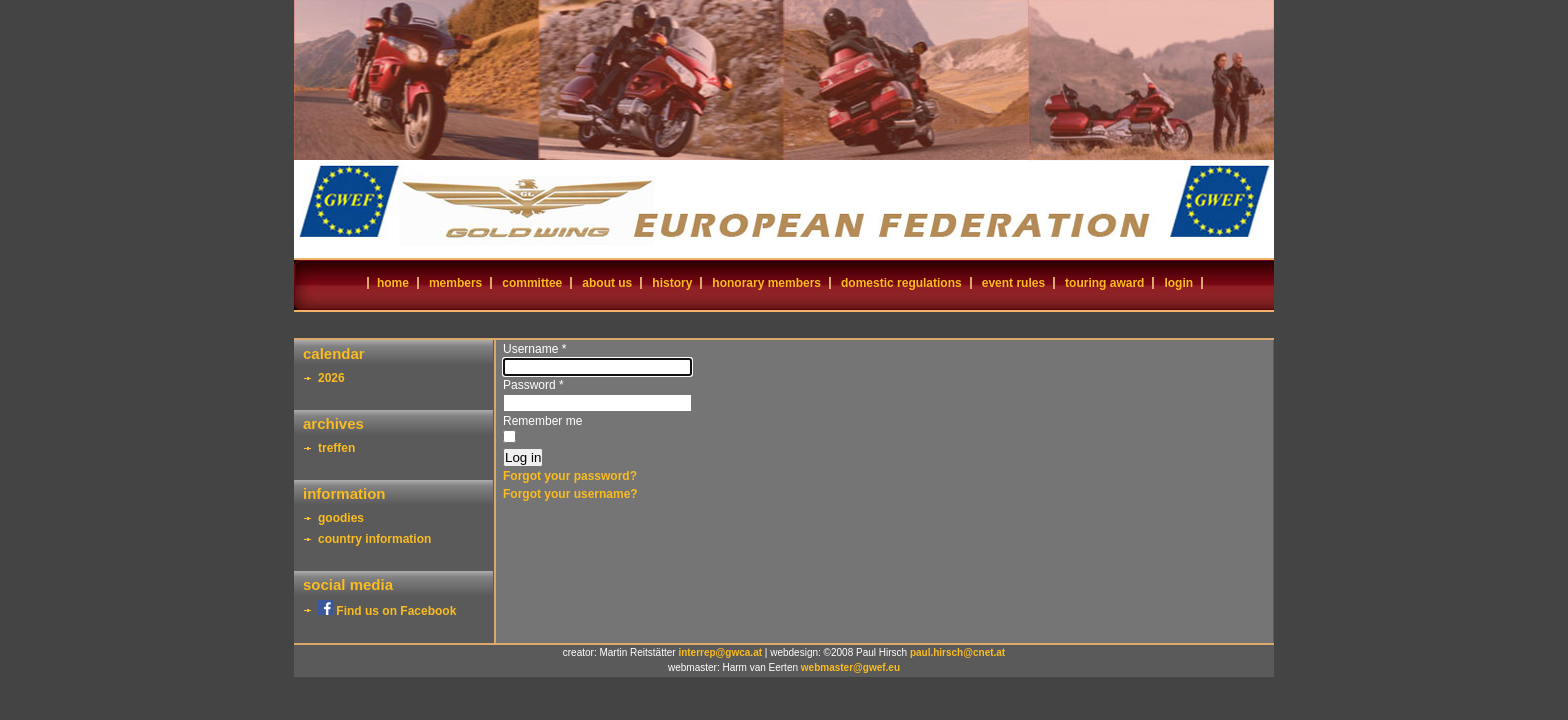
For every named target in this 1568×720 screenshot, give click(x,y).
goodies (341, 518)
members (455, 283)
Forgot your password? (570, 476)
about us (607, 283)
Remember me (542, 421)
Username (534, 349)
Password (533, 385)
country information (374, 539)
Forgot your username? (570, 494)
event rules (1013, 283)
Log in (523, 457)
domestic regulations (901, 283)
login (1178, 283)
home (393, 283)
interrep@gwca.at (720, 652)
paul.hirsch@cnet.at (957, 652)
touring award (1104, 283)
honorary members (766, 283)
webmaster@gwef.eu (850, 667)
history (672, 283)
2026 (331, 378)
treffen (336, 448)
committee (532, 283)
